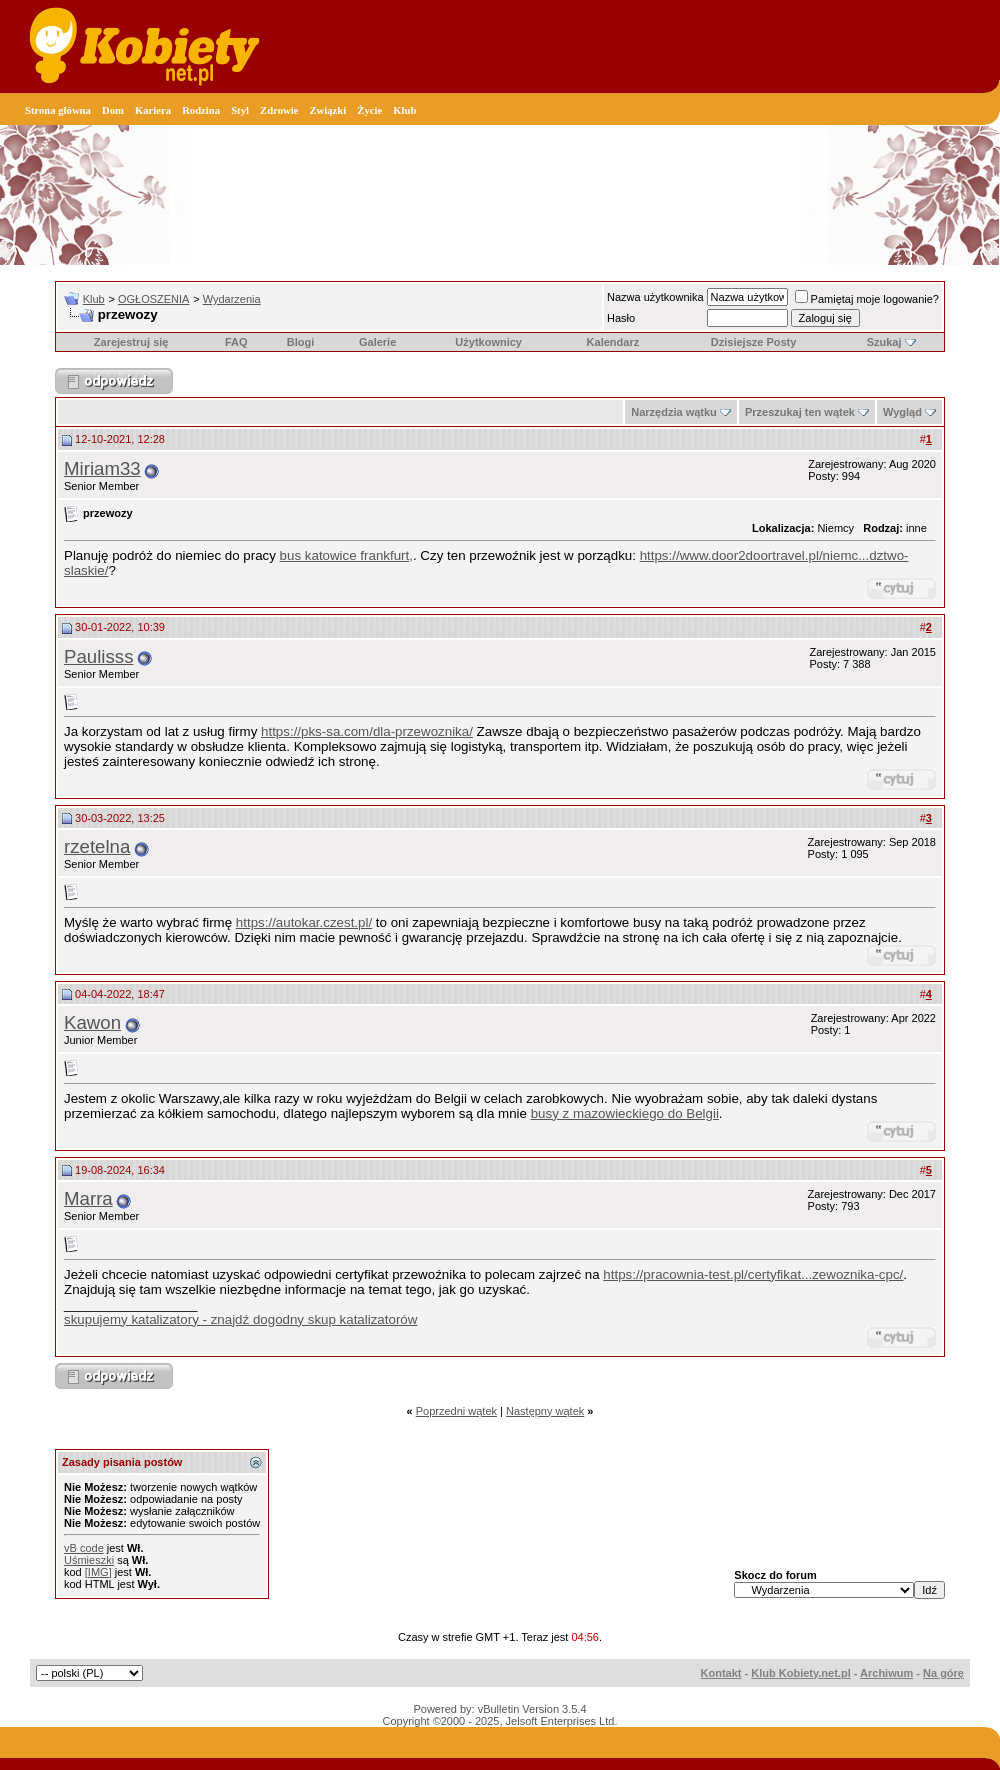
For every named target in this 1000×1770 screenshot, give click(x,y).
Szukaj (884, 342)
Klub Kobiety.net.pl (800, 1673)
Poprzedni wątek (456, 1411)
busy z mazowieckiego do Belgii (625, 1113)
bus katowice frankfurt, (346, 555)
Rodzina (201, 110)
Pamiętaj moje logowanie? (867, 299)
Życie (369, 110)
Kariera (153, 110)
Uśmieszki (89, 1560)
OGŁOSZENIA (154, 299)
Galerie (377, 342)
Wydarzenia (232, 299)
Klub (404, 110)
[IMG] (98, 1572)
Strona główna (58, 110)
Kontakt (721, 1673)
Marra (88, 1198)
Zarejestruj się (131, 342)
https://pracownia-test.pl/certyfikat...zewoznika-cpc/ (753, 1274)
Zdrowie (279, 110)
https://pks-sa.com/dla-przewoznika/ (367, 731)
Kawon (92, 1022)
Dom (113, 110)
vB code (84, 1548)
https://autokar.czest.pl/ (304, 922)
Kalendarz (613, 342)
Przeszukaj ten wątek (800, 412)
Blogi (301, 342)
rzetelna (97, 846)
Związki (327, 110)
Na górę (943, 1673)
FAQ (236, 342)
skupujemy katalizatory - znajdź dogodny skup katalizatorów (240, 1319)
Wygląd (902, 412)
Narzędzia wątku (674, 412)
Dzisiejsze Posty (754, 342)
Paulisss (98, 656)
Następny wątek (545, 1411)
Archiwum (886, 1673)
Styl (240, 110)
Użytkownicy (488, 342)
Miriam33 (102, 468)
